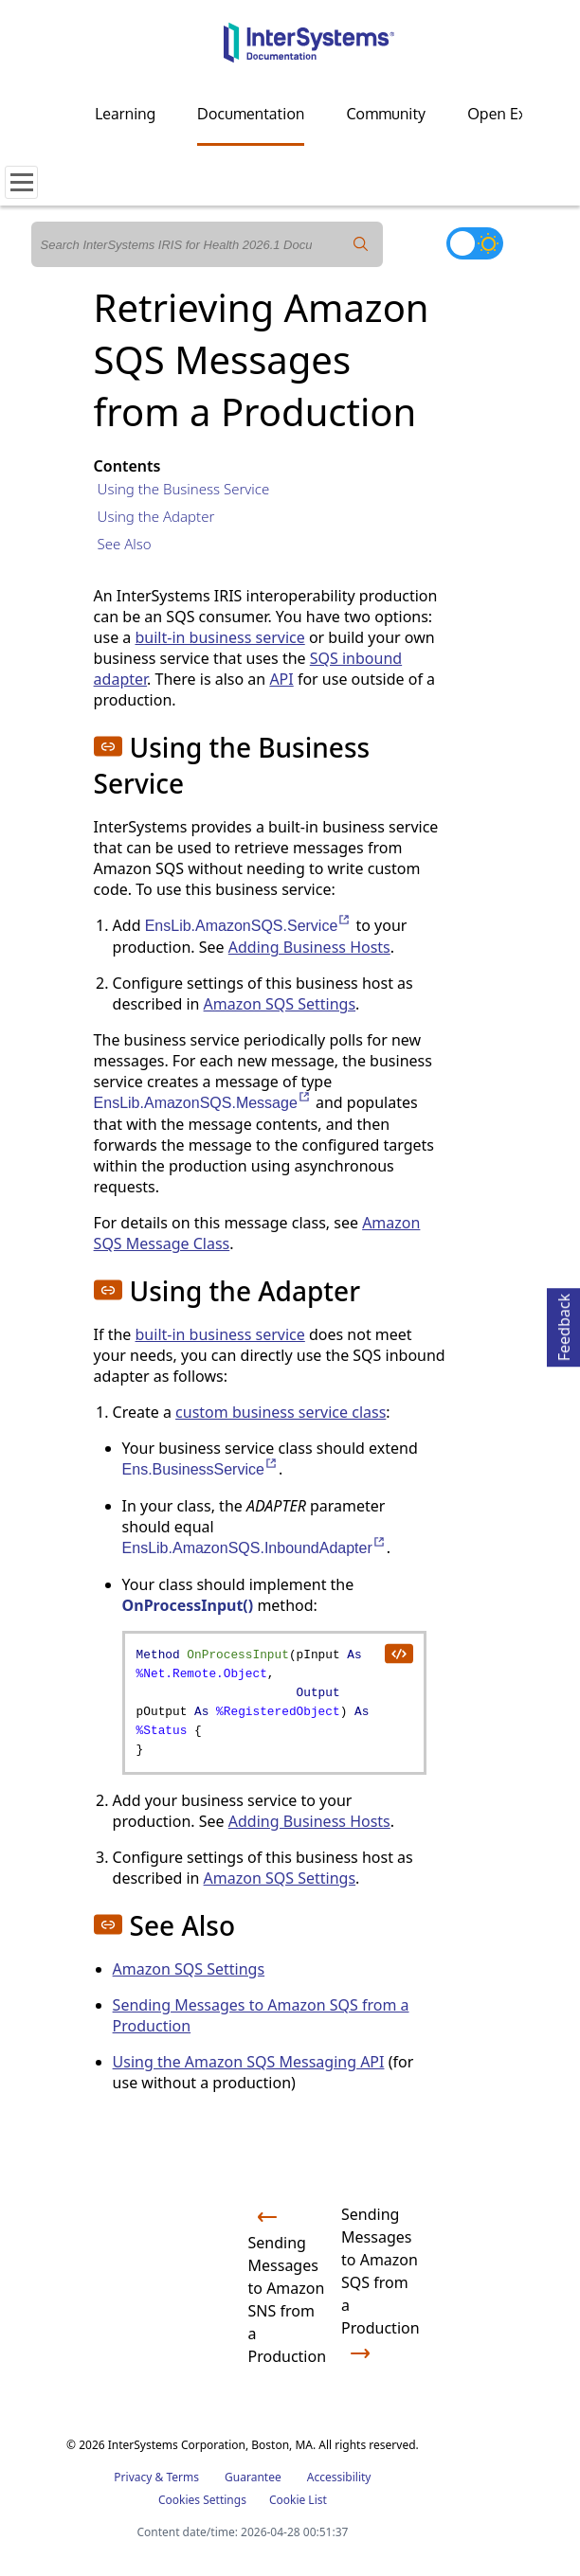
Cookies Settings (202, 2500)
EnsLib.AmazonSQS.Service (249, 926)
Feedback (563, 1324)
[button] (108, 746)
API (281, 679)
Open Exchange (521, 113)
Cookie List (298, 2500)
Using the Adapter (156, 516)
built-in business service (219, 637)
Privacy (133, 2477)
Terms (182, 2477)
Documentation (250, 113)
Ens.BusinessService (200, 1469)
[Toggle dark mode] (474, 243)
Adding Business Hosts (309, 947)
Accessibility (339, 2477)
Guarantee (253, 2477)
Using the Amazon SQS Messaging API (249, 2061)
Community (386, 113)
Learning (125, 113)
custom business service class (280, 1412)
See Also (125, 543)
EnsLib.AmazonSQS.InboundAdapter (254, 1548)
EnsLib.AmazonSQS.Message (203, 1103)
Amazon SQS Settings (280, 1003)
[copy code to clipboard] (398, 1652)
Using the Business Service (184, 488)
